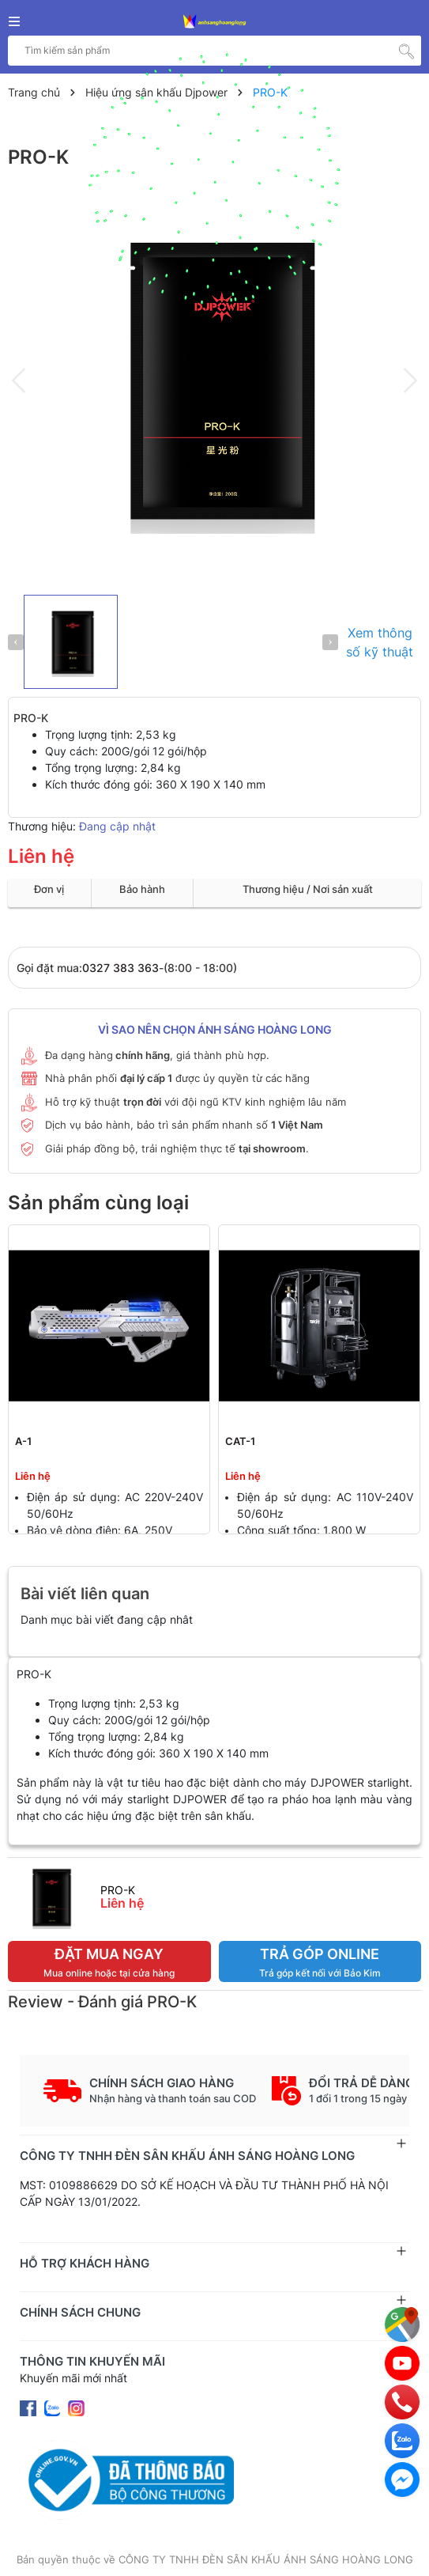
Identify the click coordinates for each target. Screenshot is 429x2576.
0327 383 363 (120, 967)
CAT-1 (240, 1441)
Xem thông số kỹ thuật (379, 642)
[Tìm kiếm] (406, 51)
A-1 (23, 1441)
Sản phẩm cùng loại (98, 1202)
